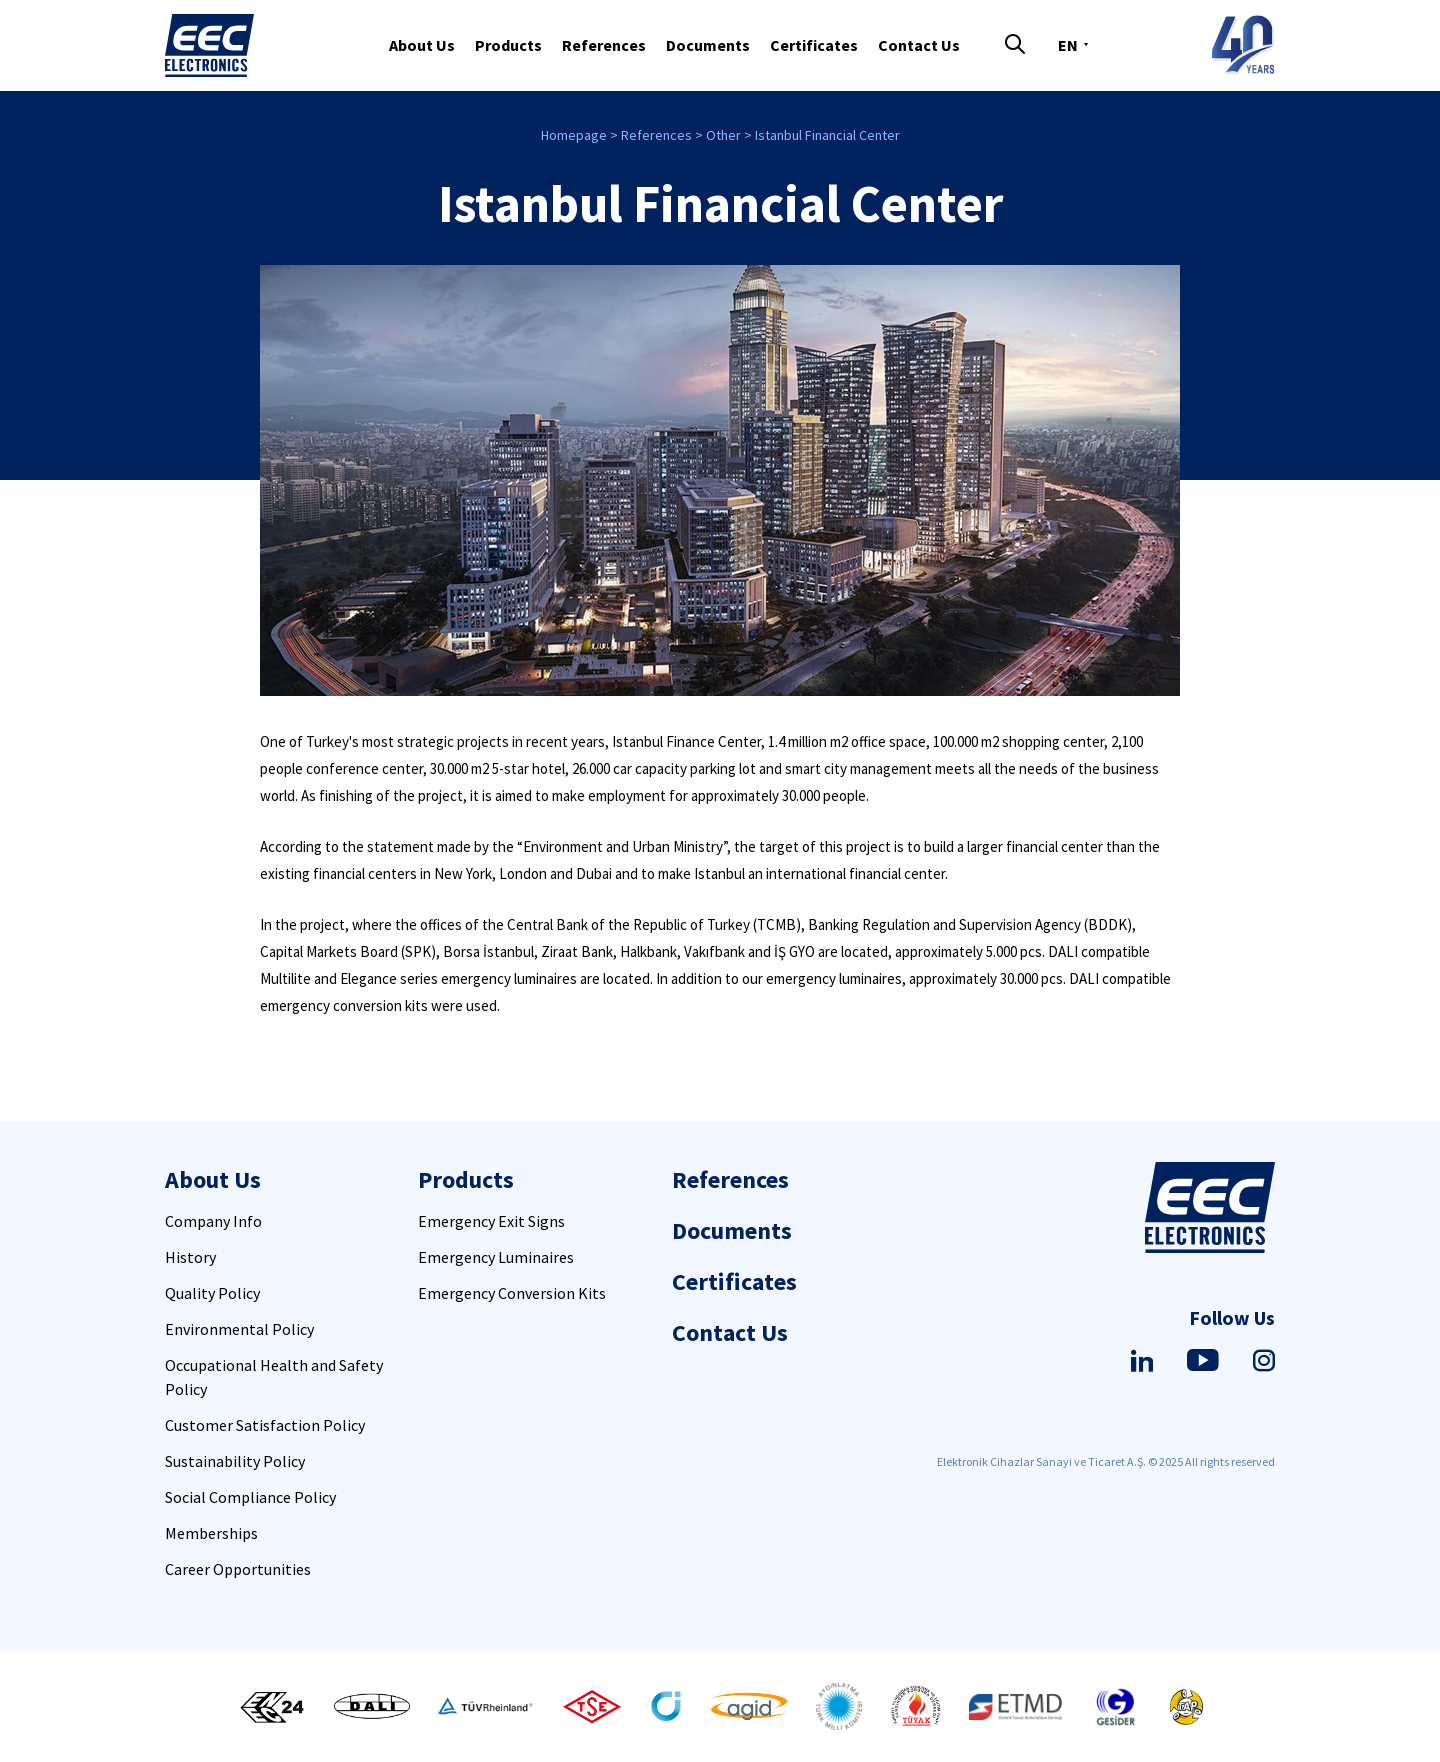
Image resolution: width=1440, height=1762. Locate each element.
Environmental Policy (239, 1329)
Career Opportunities (238, 1569)
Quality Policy (212, 1293)
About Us (422, 45)
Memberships (211, 1533)
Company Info (213, 1221)
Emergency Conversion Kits (512, 1293)
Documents (708, 45)
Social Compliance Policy (250, 1497)
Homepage (574, 135)
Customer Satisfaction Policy (265, 1425)
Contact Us (919, 45)
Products (508, 45)
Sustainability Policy (235, 1461)
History (190, 1257)
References (604, 45)
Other (723, 135)
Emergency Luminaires (496, 1257)
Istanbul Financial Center (827, 135)
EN (1068, 45)
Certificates (814, 45)
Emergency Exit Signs (491, 1221)
